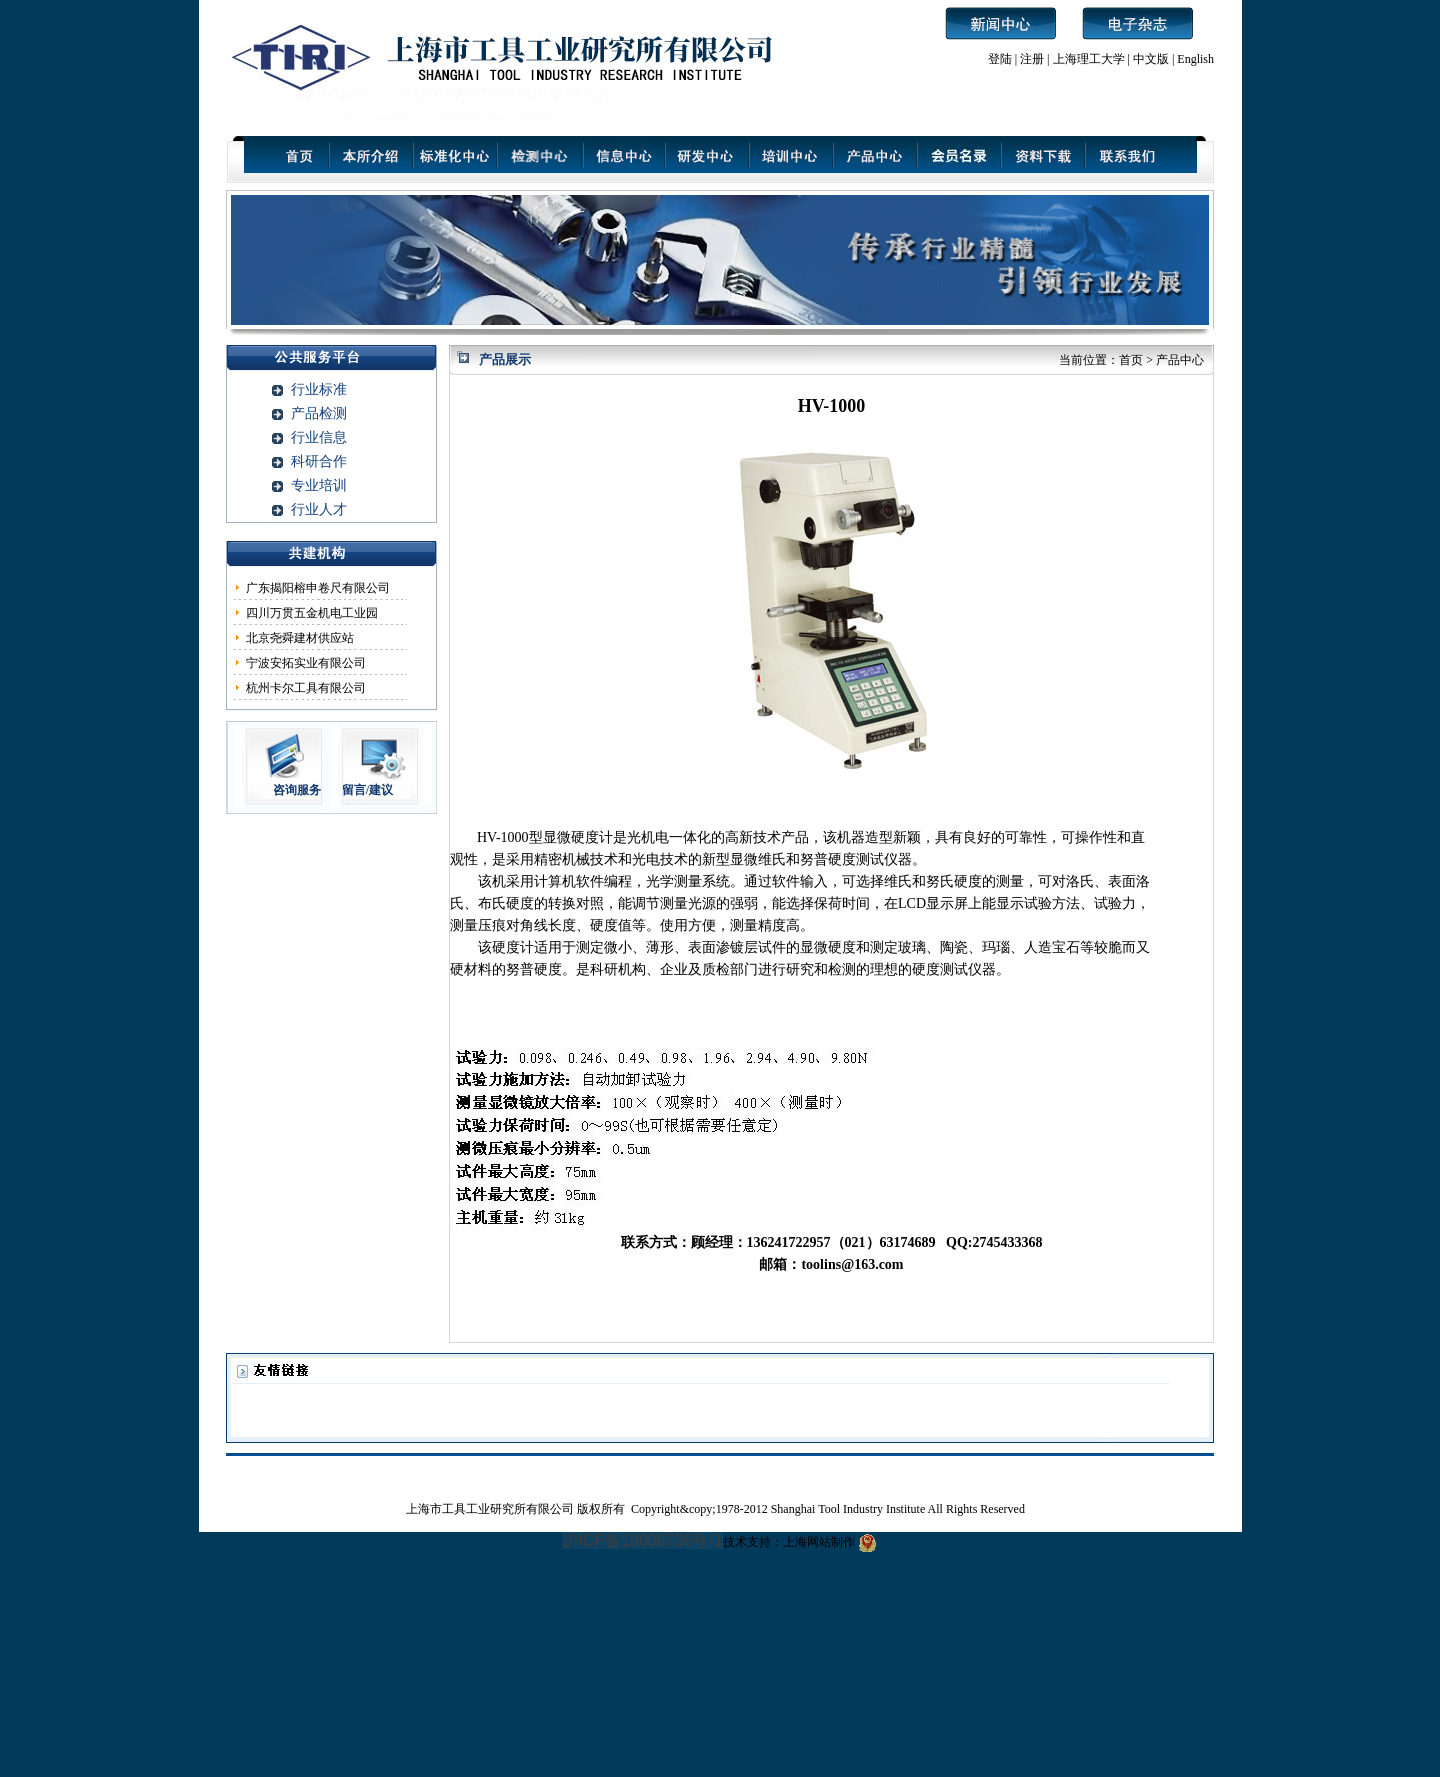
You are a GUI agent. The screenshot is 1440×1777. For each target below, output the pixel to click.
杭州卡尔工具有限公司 (306, 688)
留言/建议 (367, 790)
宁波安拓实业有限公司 (306, 663)
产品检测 (319, 413)
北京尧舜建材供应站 (300, 638)
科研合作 (319, 461)
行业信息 (319, 437)
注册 (1032, 59)
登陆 (1000, 59)
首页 (1131, 360)
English (1195, 59)
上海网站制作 (819, 1542)
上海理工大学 (1090, 59)
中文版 (1151, 59)
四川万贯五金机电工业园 (312, 613)
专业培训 (319, 485)
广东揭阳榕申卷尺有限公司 (318, 588)
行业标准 (319, 389)
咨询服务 (297, 790)
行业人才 (319, 509)
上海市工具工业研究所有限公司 (491, 1509)
